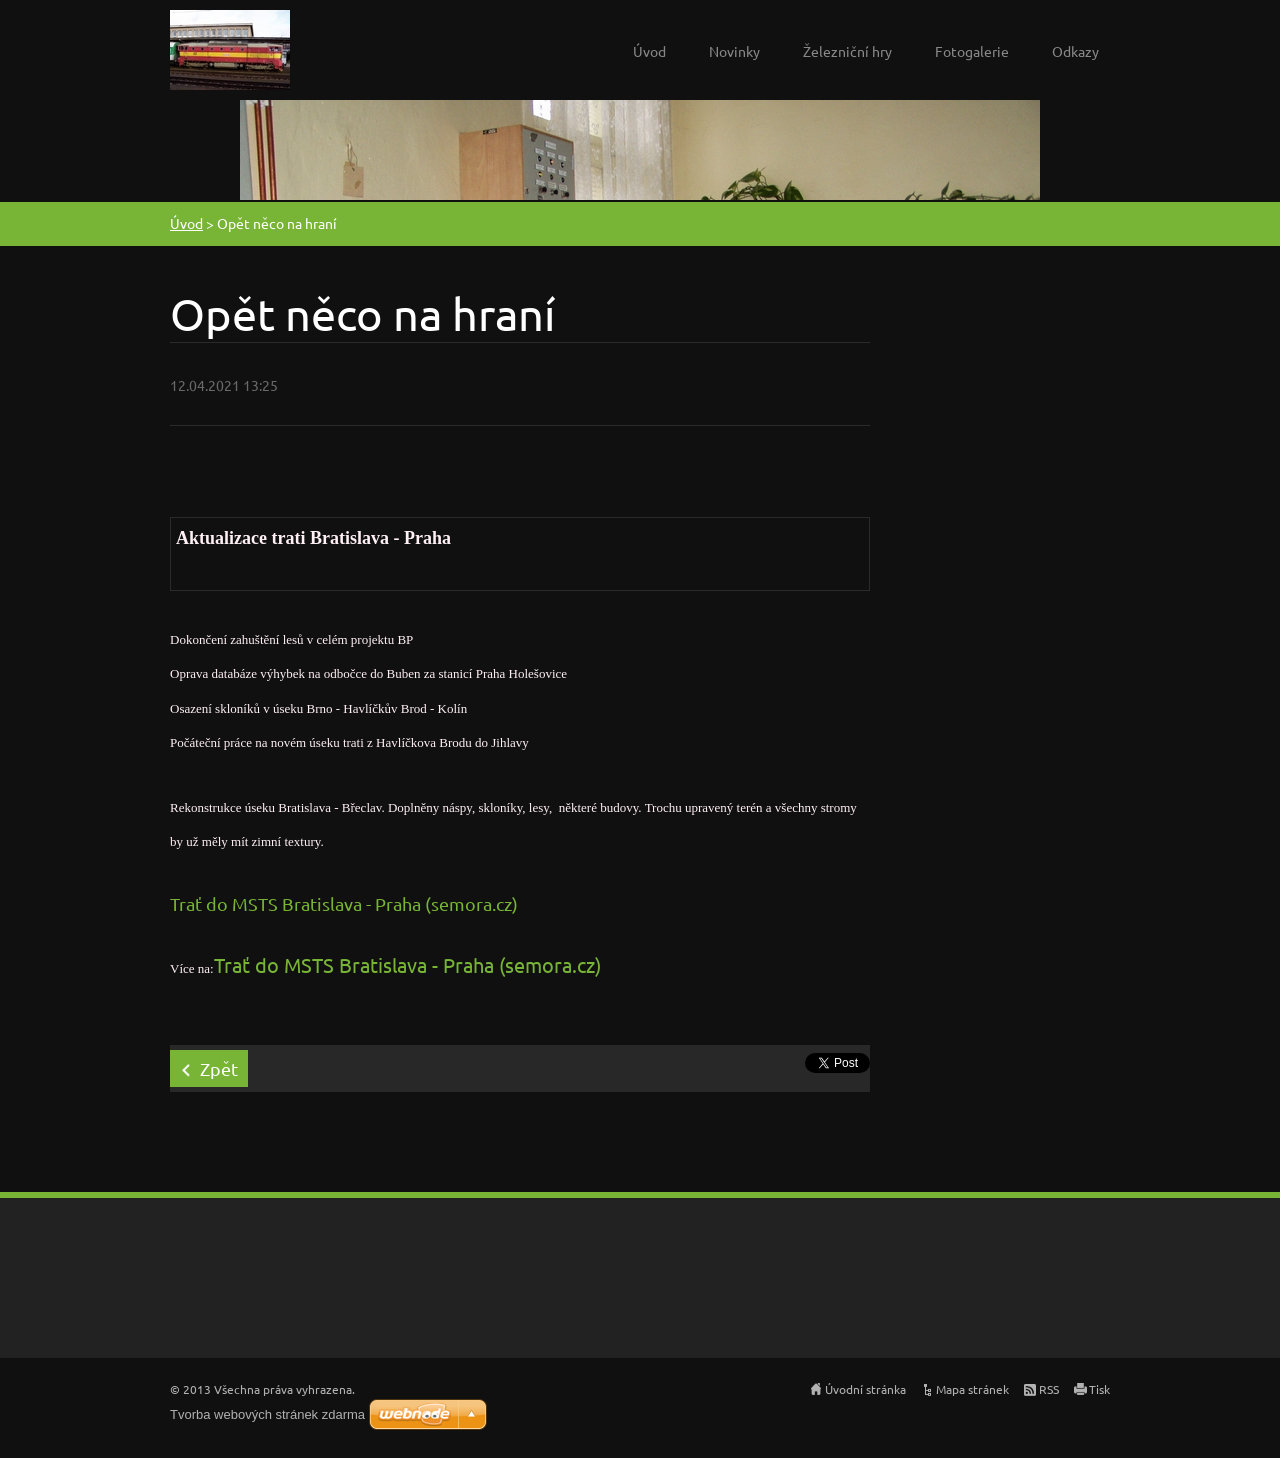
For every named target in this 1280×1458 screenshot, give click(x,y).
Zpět (219, 1068)
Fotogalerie (972, 51)
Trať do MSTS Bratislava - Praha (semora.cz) (344, 903)
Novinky (734, 51)
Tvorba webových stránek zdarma (267, 1414)
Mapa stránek (972, 1389)
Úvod (649, 51)
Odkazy (1075, 51)
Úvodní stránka (865, 1389)
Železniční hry (847, 51)
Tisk (1099, 1389)
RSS (1049, 1389)
